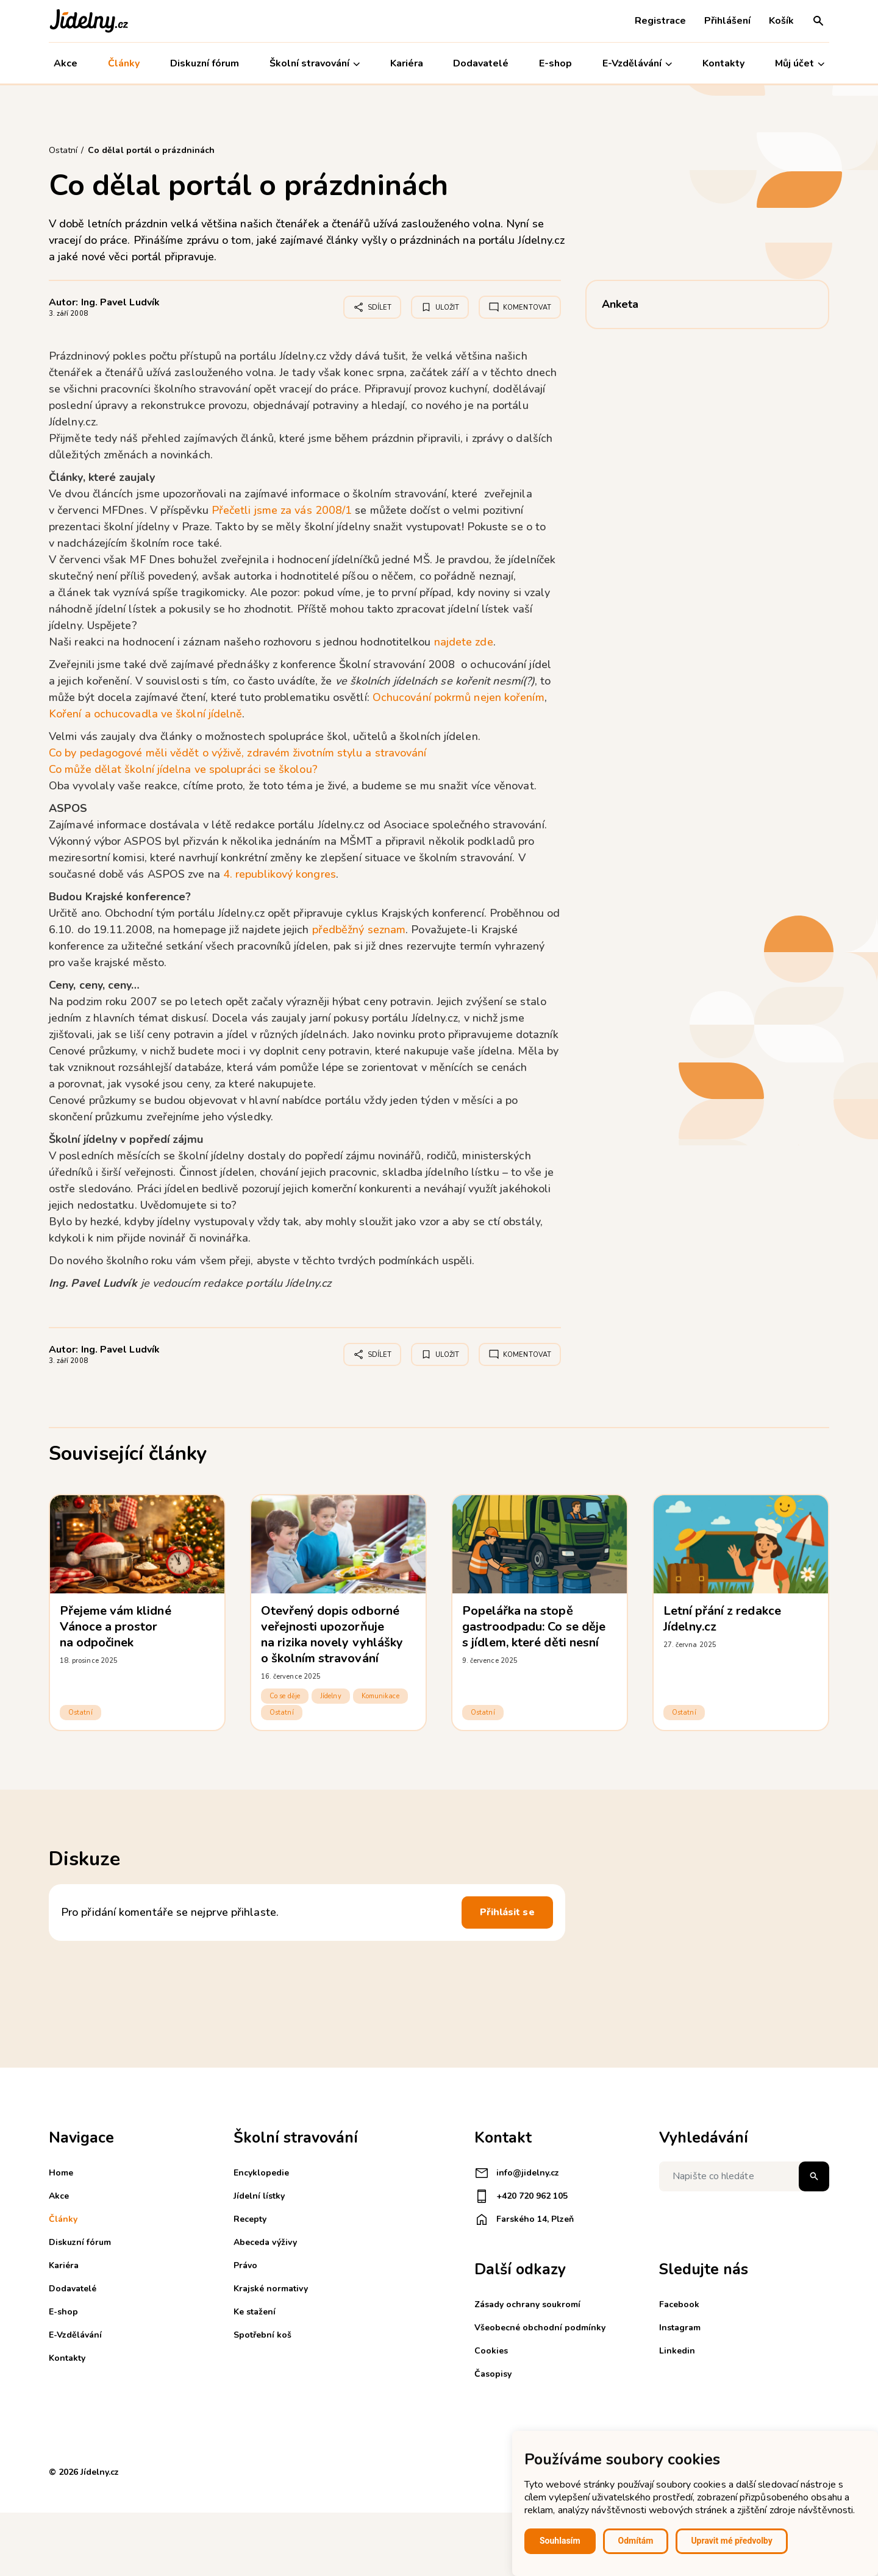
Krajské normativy (271, 2288)
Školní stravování (314, 63)
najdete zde (463, 642)
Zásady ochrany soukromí (527, 2304)
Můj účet (799, 63)
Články (124, 63)
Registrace (660, 20)
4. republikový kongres (279, 874)
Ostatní (80, 1712)
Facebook (679, 2304)
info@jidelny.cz (516, 2173)
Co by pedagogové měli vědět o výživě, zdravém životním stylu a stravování (238, 752)
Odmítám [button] (636, 2541)
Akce (65, 63)
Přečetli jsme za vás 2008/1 (282, 510)
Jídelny (330, 1696)
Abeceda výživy (265, 2242)
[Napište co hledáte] (744, 2176)
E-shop (555, 63)
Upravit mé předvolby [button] (731, 2541)
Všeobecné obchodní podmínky (539, 2327)
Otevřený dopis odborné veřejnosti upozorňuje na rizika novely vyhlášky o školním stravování (332, 1635)
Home (61, 2173)
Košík (781, 20)
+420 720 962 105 (521, 2196)
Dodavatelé (481, 63)
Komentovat (519, 307)
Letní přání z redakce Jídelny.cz (722, 1619)
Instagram (680, 2327)
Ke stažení (255, 2312)
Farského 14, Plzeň (524, 2219)
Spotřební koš (262, 2335)
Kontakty (723, 63)
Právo (245, 2265)
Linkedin (677, 2351)
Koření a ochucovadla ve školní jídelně (145, 713)
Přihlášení (727, 20)
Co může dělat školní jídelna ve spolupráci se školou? (183, 769)
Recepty (250, 2219)
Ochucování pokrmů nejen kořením (458, 697)
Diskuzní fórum (204, 63)
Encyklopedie (261, 2173)
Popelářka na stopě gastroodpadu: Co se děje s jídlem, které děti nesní (533, 1627)
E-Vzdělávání (637, 63)
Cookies (491, 2351)
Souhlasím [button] (560, 2541)
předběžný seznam (358, 929)
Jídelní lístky (259, 2196)
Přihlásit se (507, 1912)
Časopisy (493, 2374)
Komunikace (380, 1696)
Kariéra (406, 63)
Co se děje (284, 1696)
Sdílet (372, 307)
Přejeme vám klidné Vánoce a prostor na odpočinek (115, 1627)
